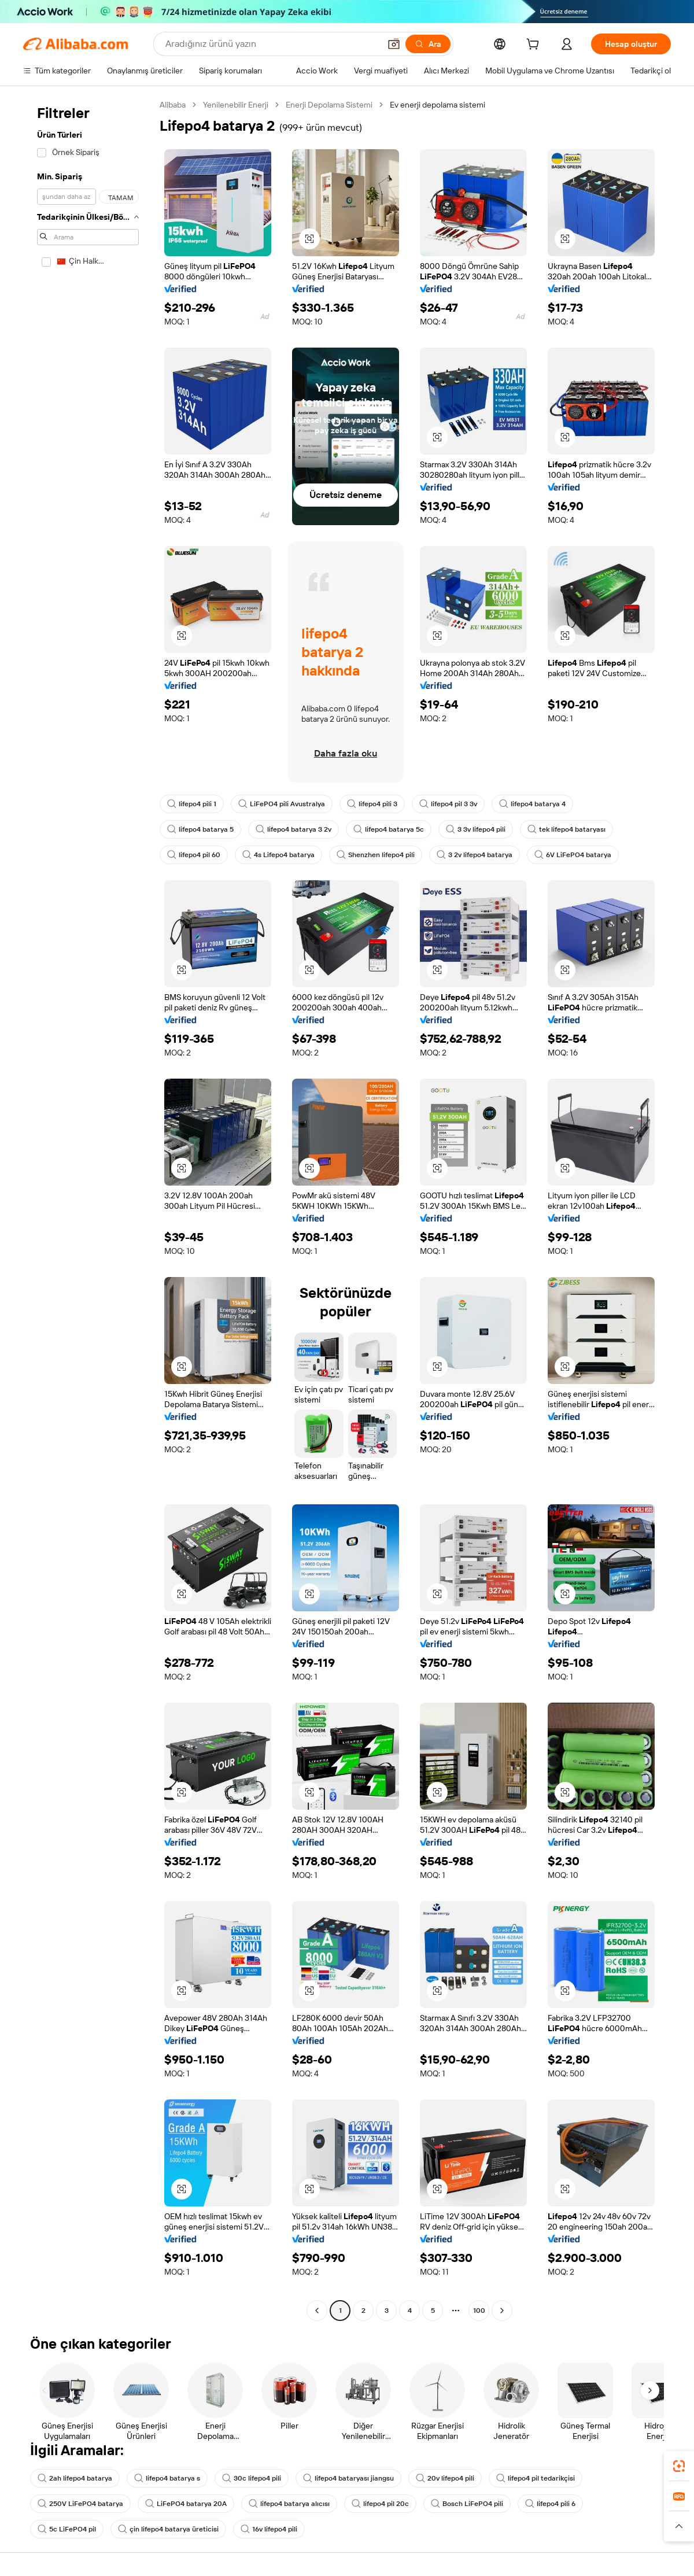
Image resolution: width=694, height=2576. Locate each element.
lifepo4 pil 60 (193, 854)
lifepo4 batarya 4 (532, 804)
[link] (679, 2466)
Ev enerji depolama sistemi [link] (437, 104)
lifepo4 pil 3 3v (448, 804)
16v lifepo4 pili (269, 2529)
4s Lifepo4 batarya (278, 854)
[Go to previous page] (317, 2310)
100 (479, 2310)
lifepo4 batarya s (167, 2478)
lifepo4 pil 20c (380, 2503)
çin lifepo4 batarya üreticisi (168, 2529)
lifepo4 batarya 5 (200, 829)
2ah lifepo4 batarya (75, 2478)
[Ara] (428, 44)
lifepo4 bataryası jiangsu (348, 2478)
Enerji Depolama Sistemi (329, 104)
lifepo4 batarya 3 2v (293, 829)
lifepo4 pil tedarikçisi (535, 2478)
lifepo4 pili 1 (191, 804)
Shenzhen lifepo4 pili (376, 854)
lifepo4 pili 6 (550, 2503)
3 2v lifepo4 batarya (474, 854)
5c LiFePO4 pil (67, 2529)
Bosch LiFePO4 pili (467, 2503)
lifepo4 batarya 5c (388, 829)
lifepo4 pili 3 (372, 804)
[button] (394, 44)
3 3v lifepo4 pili (475, 829)
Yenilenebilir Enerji (235, 104)
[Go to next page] (502, 2310)
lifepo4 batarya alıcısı (289, 2503)
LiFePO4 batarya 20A (186, 2503)
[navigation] (88, 1209)
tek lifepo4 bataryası (566, 829)
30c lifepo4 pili (251, 2478)
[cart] (535, 45)
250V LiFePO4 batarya (80, 2503)
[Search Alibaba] (271, 44)
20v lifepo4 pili (445, 2478)
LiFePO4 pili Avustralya (281, 804)
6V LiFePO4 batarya (572, 854)
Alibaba (173, 104)
